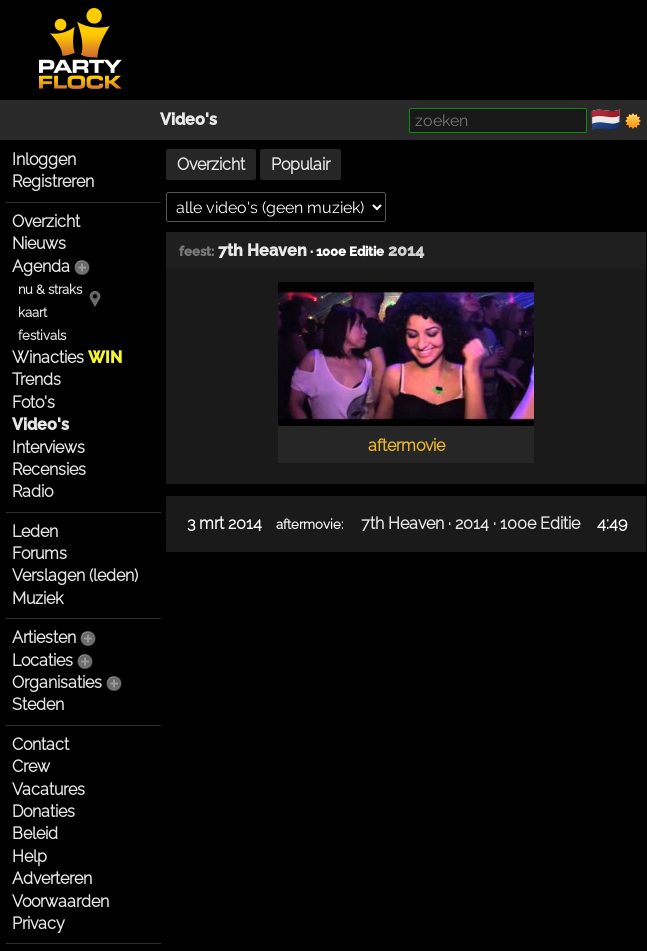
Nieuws (39, 243)
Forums (39, 553)
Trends (36, 379)
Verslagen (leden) (75, 575)
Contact (40, 744)
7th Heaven (262, 250)
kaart (32, 312)
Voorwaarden (60, 901)
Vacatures (48, 789)
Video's (188, 119)
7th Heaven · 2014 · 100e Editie (470, 523)
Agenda (41, 266)
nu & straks (50, 289)
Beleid (35, 833)
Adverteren (52, 878)
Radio (32, 491)
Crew (31, 766)
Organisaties (57, 682)
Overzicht (46, 221)
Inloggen (44, 159)
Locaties (42, 660)
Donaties (43, 811)
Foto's (33, 402)
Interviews (48, 447)
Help (29, 856)
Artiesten (44, 637)
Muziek (37, 598)
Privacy (38, 923)
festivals (42, 335)
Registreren (53, 181)
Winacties (67, 357)
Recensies (49, 469)
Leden (35, 531)
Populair (300, 164)
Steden (38, 704)
